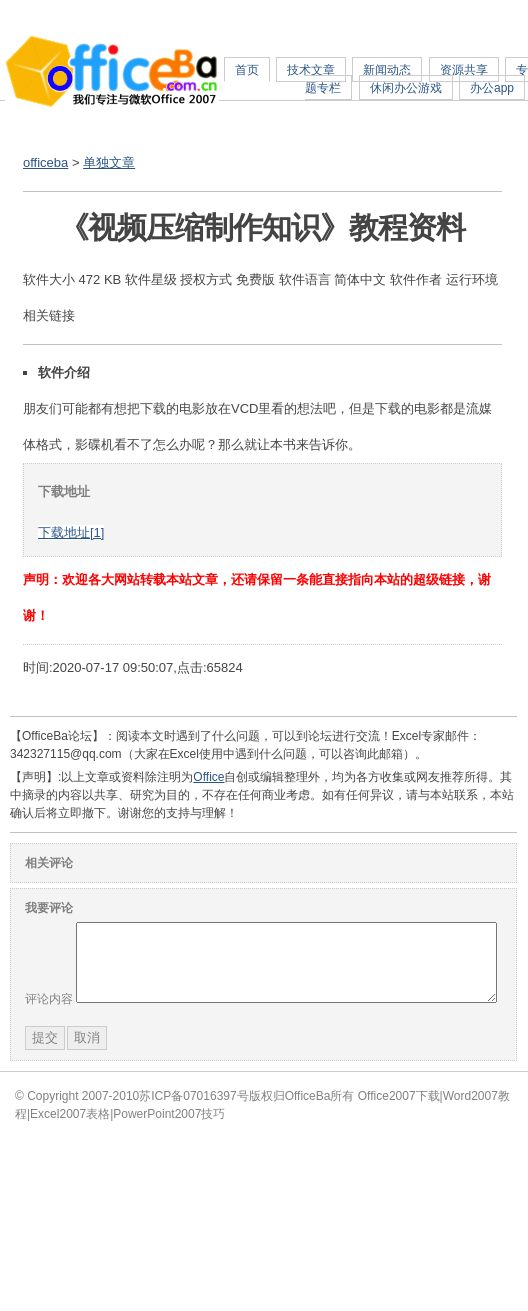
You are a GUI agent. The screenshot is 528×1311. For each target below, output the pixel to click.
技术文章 (311, 70)
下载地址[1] (71, 532)
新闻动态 (387, 70)
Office (208, 777)
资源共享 (464, 70)
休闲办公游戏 (406, 88)
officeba (45, 162)
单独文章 (109, 162)
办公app (492, 88)
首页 (247, 70)
